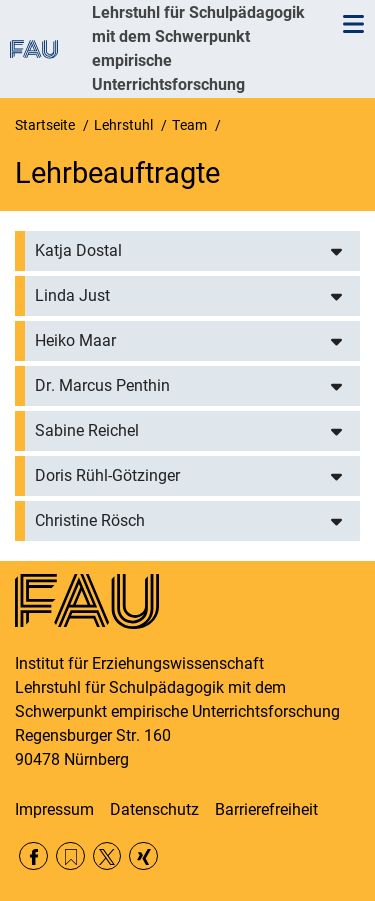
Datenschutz (154, 809)
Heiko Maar (75, 340)
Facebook (33, 856)
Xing (143, 856)
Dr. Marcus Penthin (102, 385)
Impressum (54, 809)
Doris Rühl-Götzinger (107, 475)
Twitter (107, 856)
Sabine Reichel (87, 430)
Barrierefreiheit (266, 809)
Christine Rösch (90, 520)
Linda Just (72, 295)
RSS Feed (70, 856)
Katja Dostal (78, 250)
